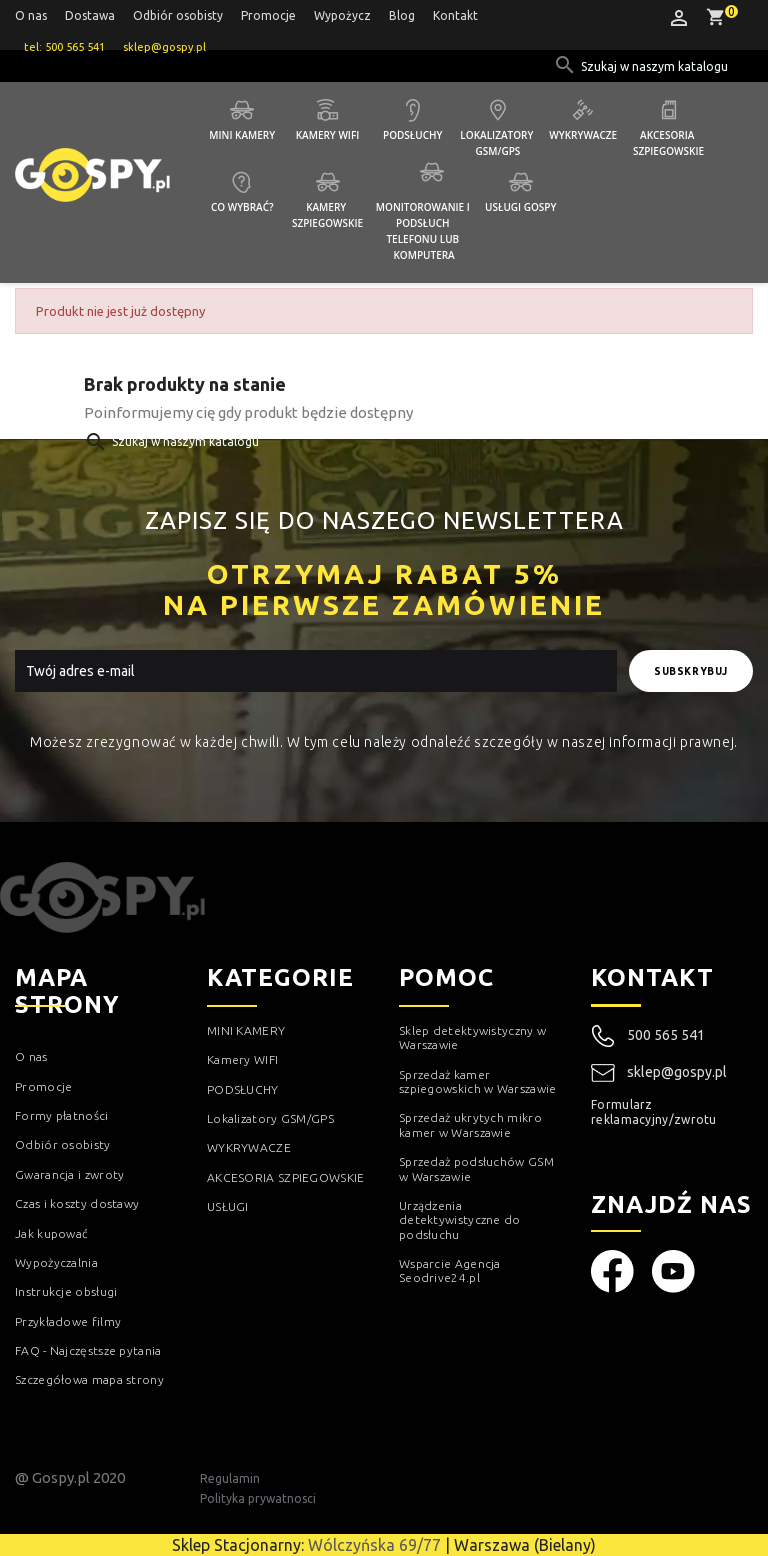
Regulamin (230, 1478)
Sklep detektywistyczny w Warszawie (472, 1037)
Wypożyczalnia (56, 1262)
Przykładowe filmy (68, 1321)
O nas (31, 15)
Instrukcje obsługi (66, 1291)
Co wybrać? (242, 207)
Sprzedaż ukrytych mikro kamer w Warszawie (470, 1124)
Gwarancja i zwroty (69, 1174)
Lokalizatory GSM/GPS (498, 143)
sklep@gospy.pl (659, 1073)
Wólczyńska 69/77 (374, 1545)
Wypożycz (342, 15)
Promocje (268, 15)
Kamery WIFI (328, 135)
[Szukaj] (656, 67)
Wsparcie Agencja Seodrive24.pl (450, 1270)
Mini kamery (242, 135)
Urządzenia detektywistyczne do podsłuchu (460, 1220)
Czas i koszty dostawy (77, 1203)
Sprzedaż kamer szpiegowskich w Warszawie (478, 1081)
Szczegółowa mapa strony (89, 1379)
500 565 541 (666, 1035)
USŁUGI (228, 1206)
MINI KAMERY (246, 1030)
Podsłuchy (412, 135)
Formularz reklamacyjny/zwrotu (654, 1111)
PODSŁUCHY (243, 1089)
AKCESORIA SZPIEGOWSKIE (286, 1177)
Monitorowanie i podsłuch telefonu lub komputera (424, 231)
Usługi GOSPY (520, 207)
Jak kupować (51, 1233)
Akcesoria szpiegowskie (668, 143)
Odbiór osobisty (178, 15)
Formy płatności (62, 1115)
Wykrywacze (583, 135)
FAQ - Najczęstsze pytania (88, 1350)
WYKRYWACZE (249, 1147)
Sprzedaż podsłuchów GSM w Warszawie (476, 1168)
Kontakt (455, 15)
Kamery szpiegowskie (327, 215)
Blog (402, 15)
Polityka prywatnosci (258, 1498)
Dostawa (90, 15)
